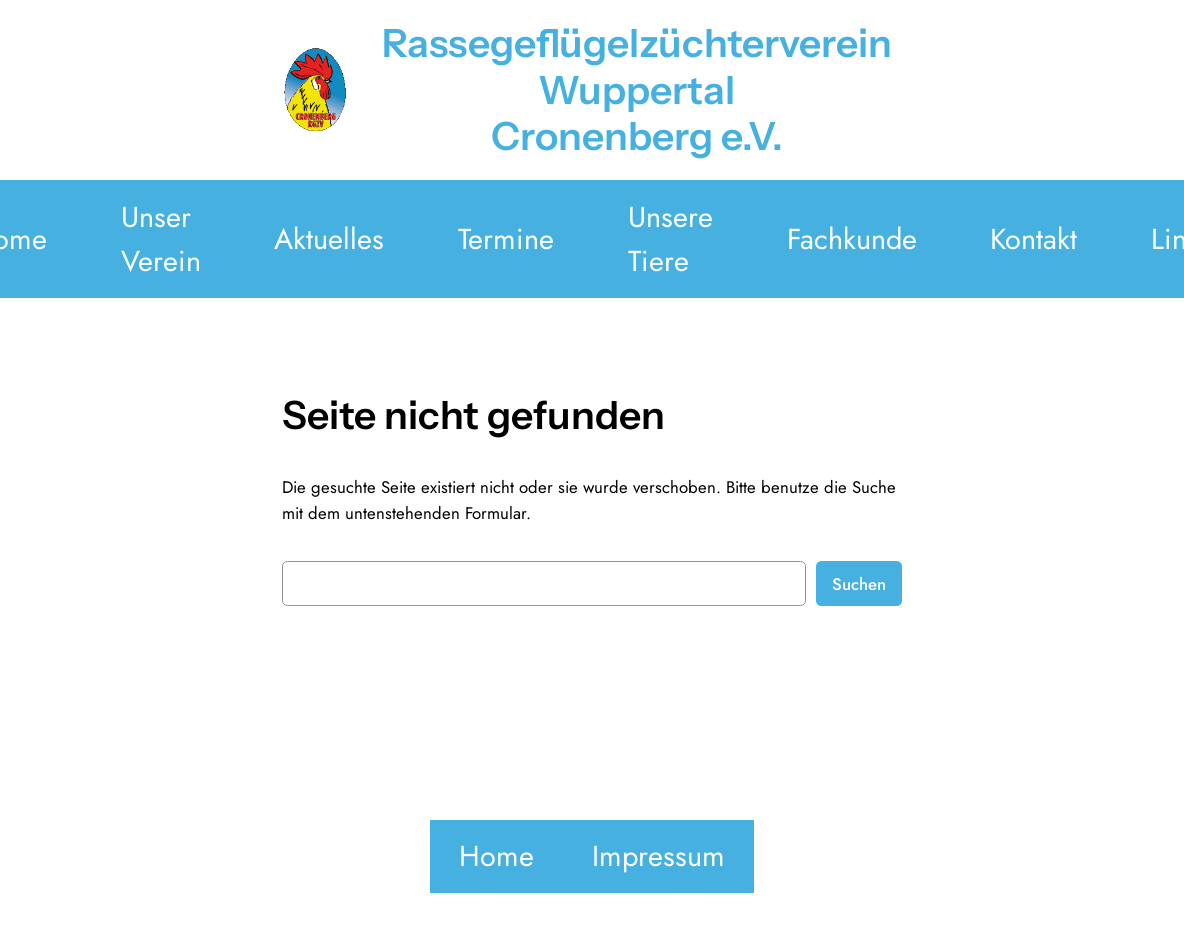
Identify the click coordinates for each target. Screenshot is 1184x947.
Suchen (859, 584)
